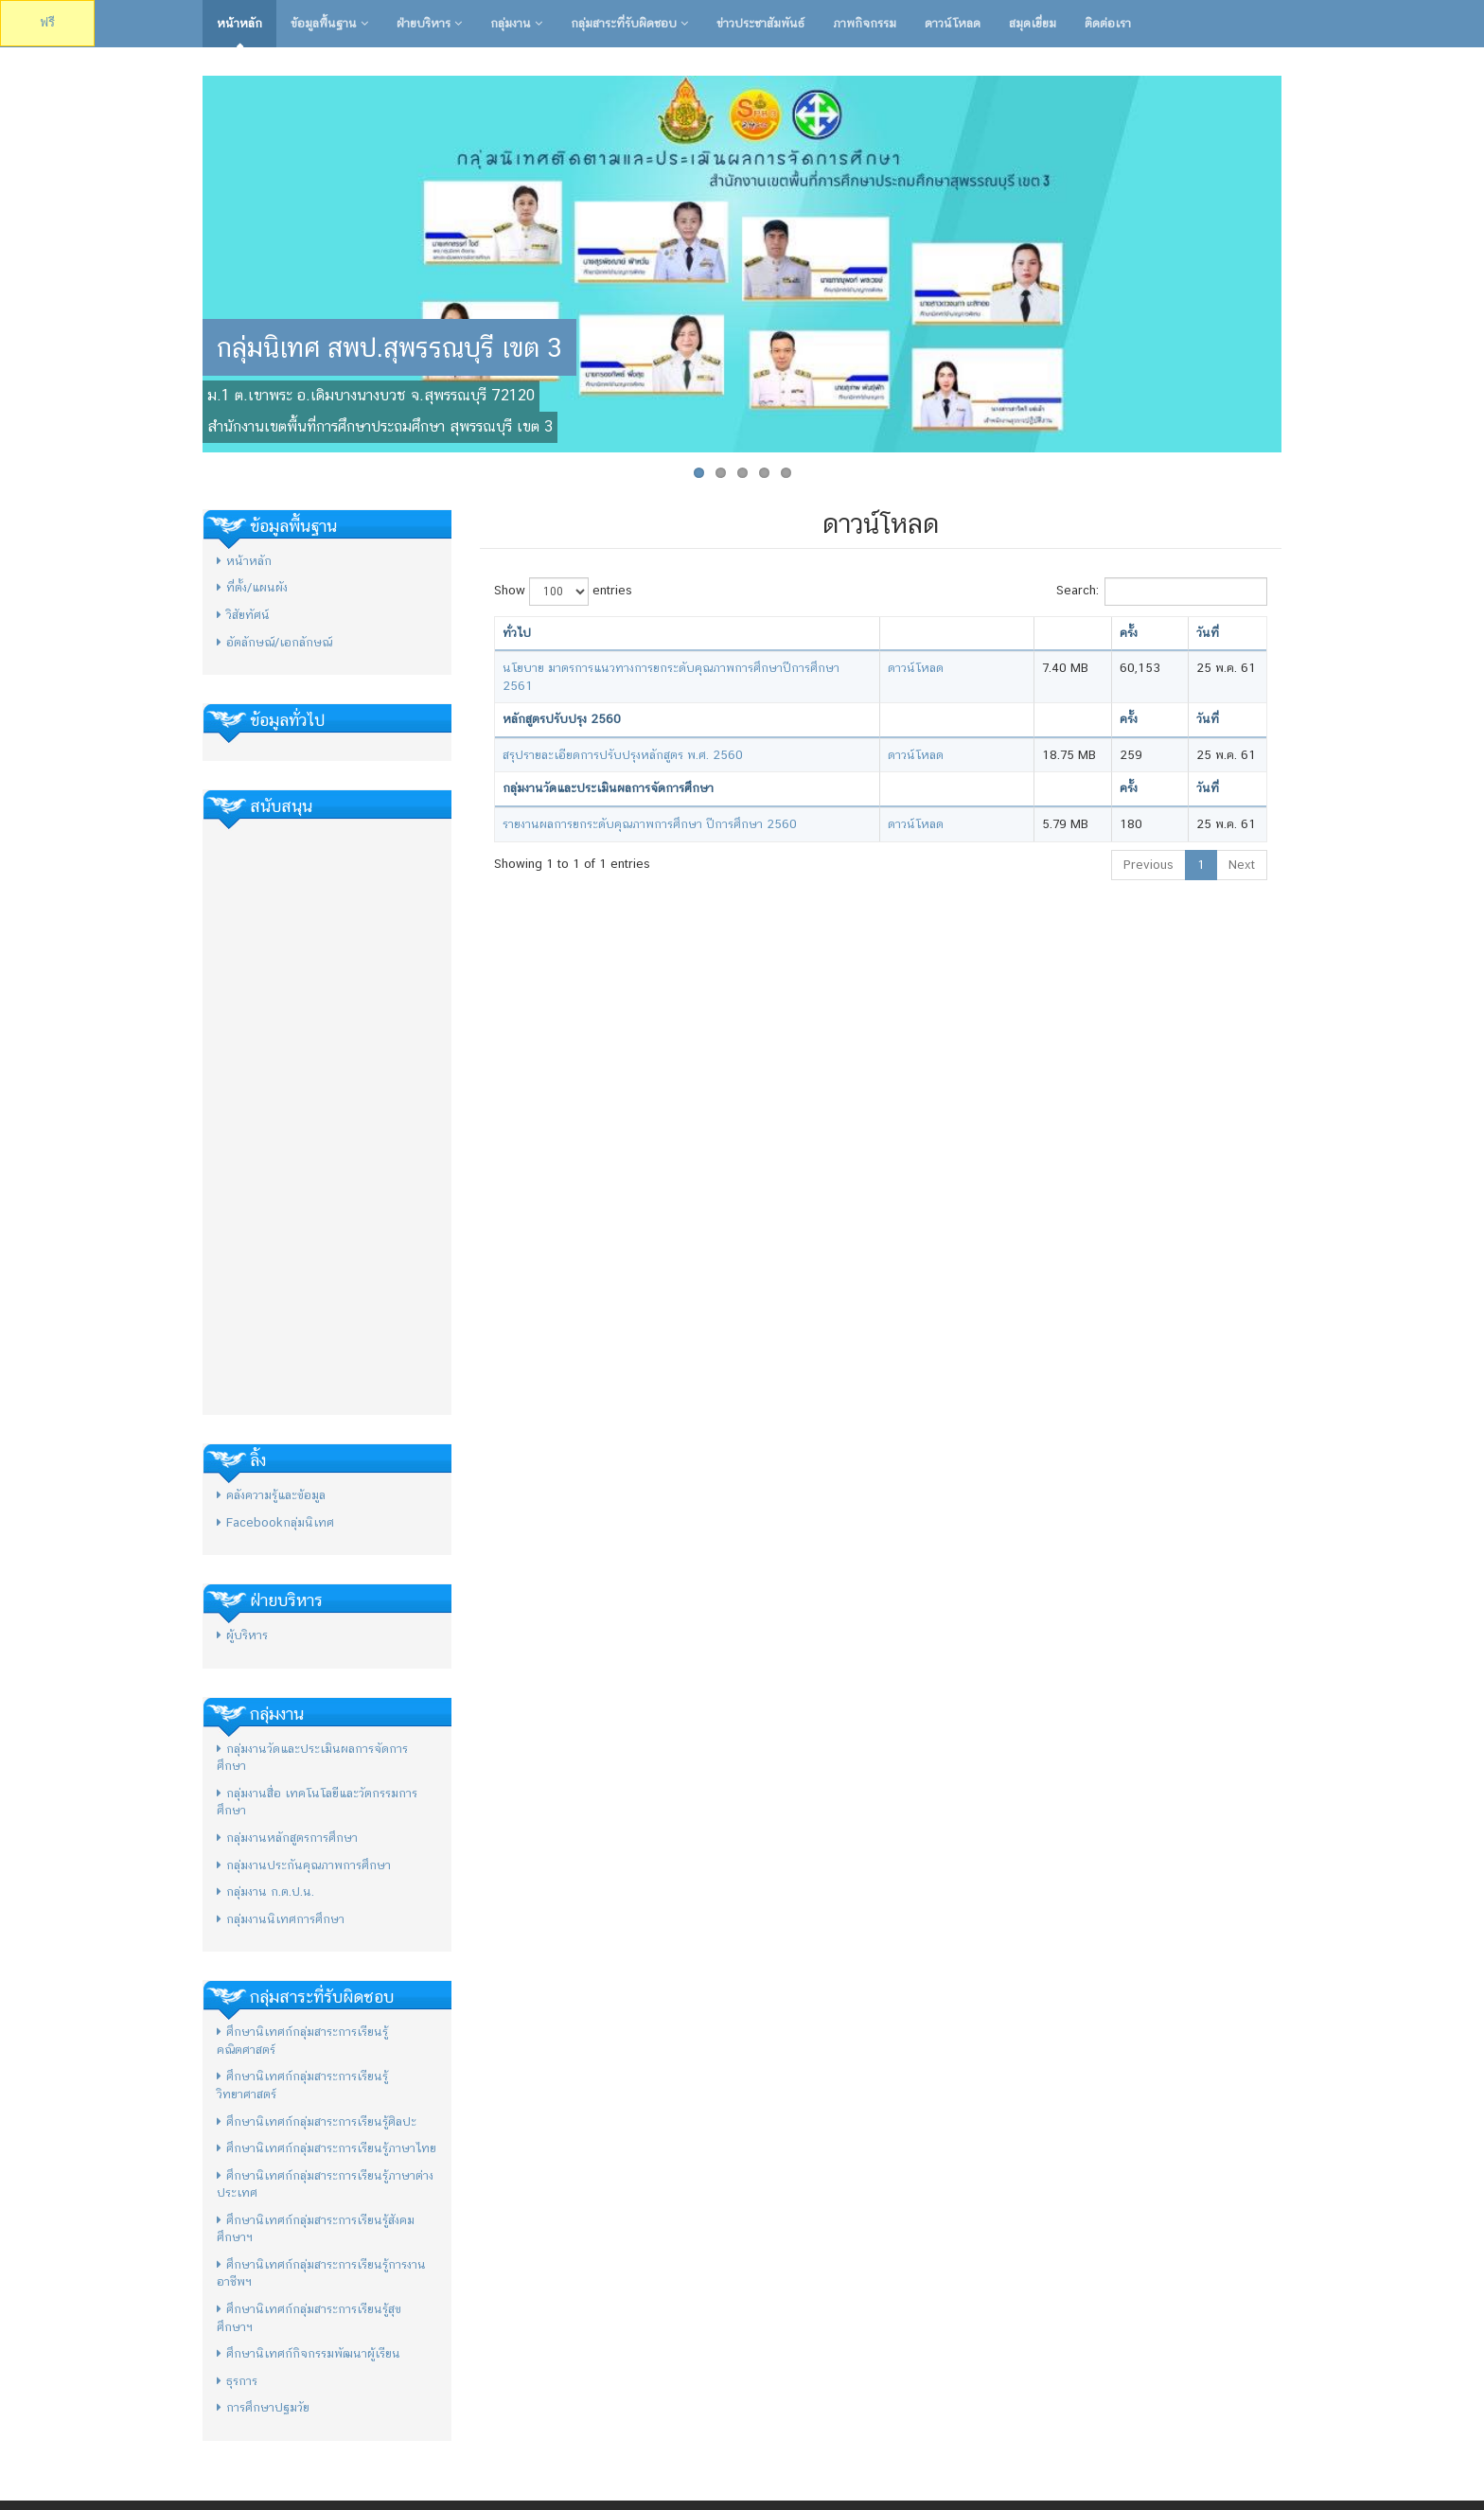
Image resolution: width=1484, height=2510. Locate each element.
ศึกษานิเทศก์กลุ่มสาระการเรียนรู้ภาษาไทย (326, 2148)
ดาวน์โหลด (952, 23)
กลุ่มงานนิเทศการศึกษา (280, 1919)
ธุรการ (237, 2381)
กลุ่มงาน (516, 23)
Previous (1148, 864)
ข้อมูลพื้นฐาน (329, 23)
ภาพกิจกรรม (864, 23)
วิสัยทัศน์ (243, 615)
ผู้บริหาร (242, 1635)
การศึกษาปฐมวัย (263, 2407)
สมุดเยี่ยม (1032, 23)
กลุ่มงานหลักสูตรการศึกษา (287, 1837)
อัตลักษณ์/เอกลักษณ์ (274, 642)
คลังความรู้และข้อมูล (271, 1495)
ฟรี (47, 22)
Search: (1161, 591)
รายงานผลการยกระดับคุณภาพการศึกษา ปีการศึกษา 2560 (650, 824)
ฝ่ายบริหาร (429, 23)
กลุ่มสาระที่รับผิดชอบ (629, 23)
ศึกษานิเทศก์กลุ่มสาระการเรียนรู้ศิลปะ (316, 2121)
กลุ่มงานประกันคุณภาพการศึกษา (304, 1865)
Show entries (563, 591)
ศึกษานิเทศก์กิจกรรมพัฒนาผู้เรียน (308, 2353)
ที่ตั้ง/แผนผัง (252, 587)
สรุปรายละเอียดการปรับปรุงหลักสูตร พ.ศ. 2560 (623, 755)
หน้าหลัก (239, 23)
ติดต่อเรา (1108, 23)
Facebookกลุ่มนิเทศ (275, 1522)
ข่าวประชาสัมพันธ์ (760, 23)
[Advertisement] (327, 1117)
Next (1241, 864)
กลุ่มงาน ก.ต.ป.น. (265, 1891)
